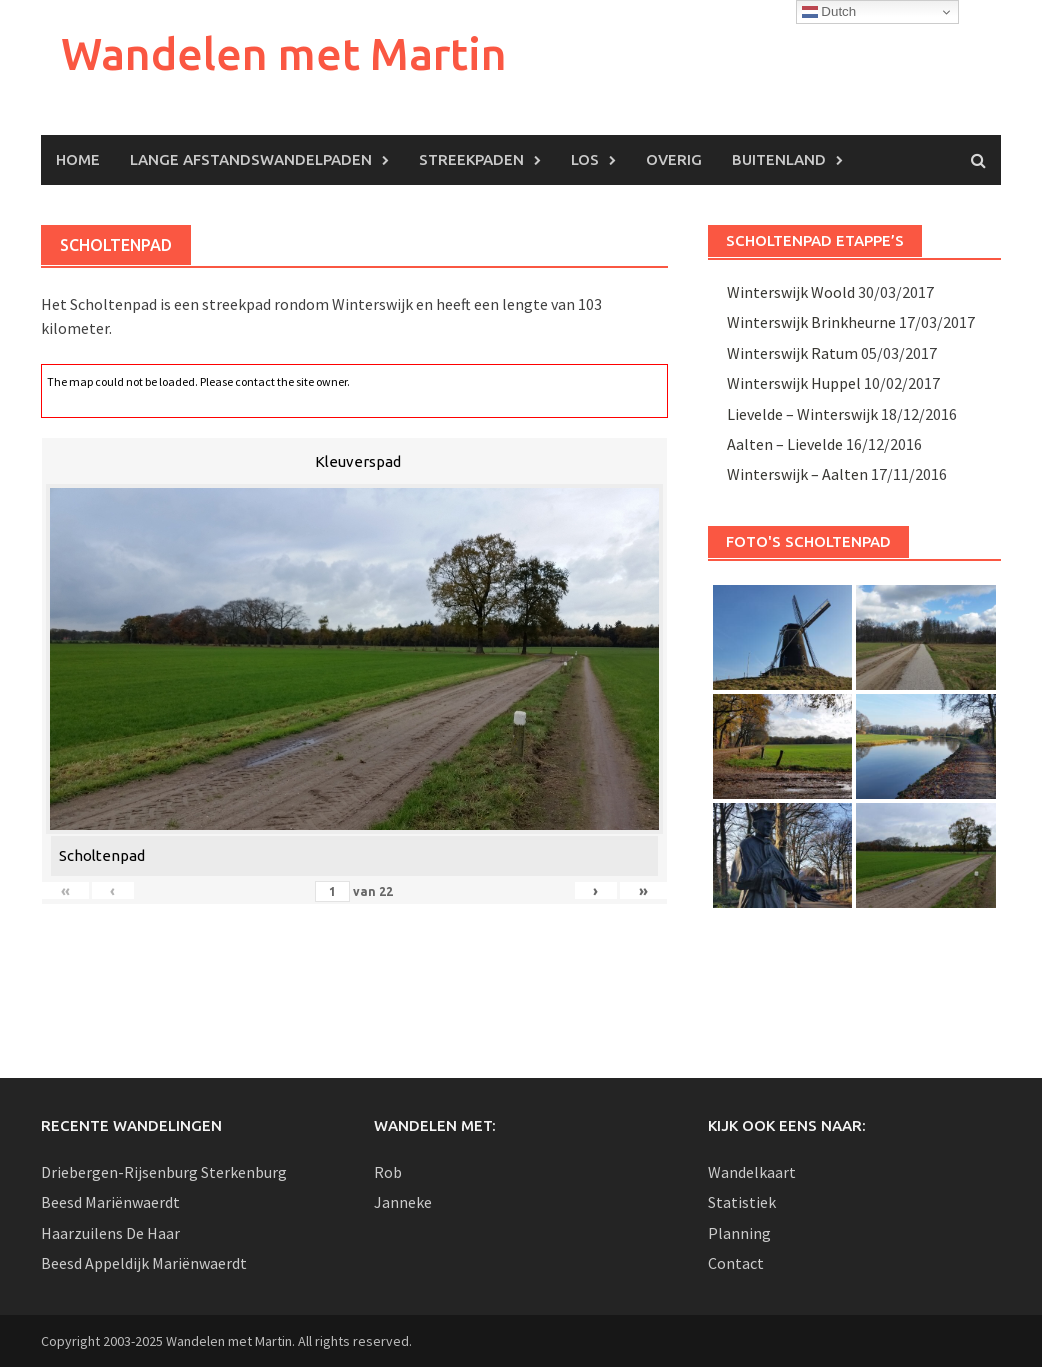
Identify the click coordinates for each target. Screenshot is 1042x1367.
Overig (674, 159)
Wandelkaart (752, 1172)
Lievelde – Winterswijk (802, 414)
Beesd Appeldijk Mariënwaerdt (144, 1263)
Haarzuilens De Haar (110, 1233)
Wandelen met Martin (284, 53)
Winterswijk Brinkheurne (811, 322)
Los (585, 159)
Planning (739, 1233)
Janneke (403, 1202)
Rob (388, 1172)
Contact (736, 1263)
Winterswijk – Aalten (797, 474)
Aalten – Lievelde (785, 444)
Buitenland (779, 159)
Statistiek (742, 1202)
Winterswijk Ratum (792, 353)
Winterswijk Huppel (794, 383)
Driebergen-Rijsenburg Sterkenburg (164, 1172)
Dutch (829, 12)
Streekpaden (471, 159)
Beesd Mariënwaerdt (110, 1202)
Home (78, 159)
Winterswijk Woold (791, 292)
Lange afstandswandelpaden (251, 159)
